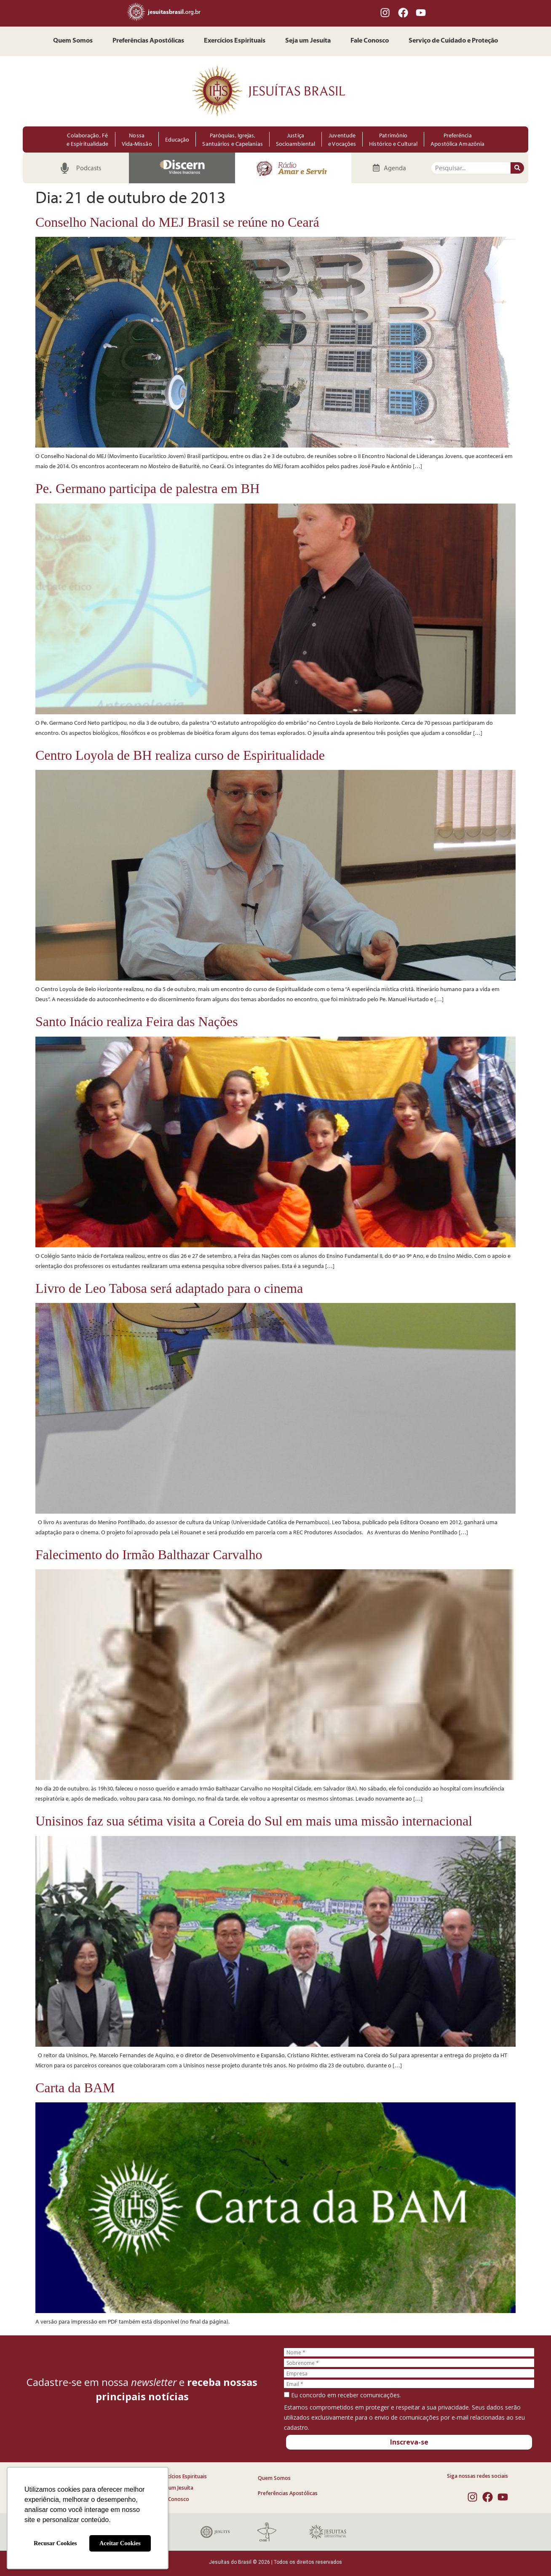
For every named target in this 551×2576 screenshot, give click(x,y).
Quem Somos (73, 41)
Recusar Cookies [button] (55, 2543)
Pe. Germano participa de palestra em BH (147, 488)
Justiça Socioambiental (295, 139)
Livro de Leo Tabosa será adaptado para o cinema (169, 1288)
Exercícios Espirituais (234, 41)
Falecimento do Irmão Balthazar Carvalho (148, 1554)
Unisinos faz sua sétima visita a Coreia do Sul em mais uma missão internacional (253, 1820)
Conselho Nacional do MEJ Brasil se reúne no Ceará (177, 222)
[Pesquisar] (517, 168)
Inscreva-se (409, 2442)
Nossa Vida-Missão (137, 139)
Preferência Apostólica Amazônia (457, 139)
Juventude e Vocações (342, 139)
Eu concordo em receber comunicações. (342, 2395)
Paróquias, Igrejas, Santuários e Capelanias (232, 139)
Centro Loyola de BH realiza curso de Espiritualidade (180, 755)
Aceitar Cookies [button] (120, 2543)
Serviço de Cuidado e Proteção (453, 41)
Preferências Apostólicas (148, 41)
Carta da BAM (75, 2087)
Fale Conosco (369, 41)
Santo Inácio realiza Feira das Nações (136, 1021)
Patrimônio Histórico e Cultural (393, 139)
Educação (177, 139)
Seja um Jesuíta (308, 41)
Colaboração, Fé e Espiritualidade (88, 139)
